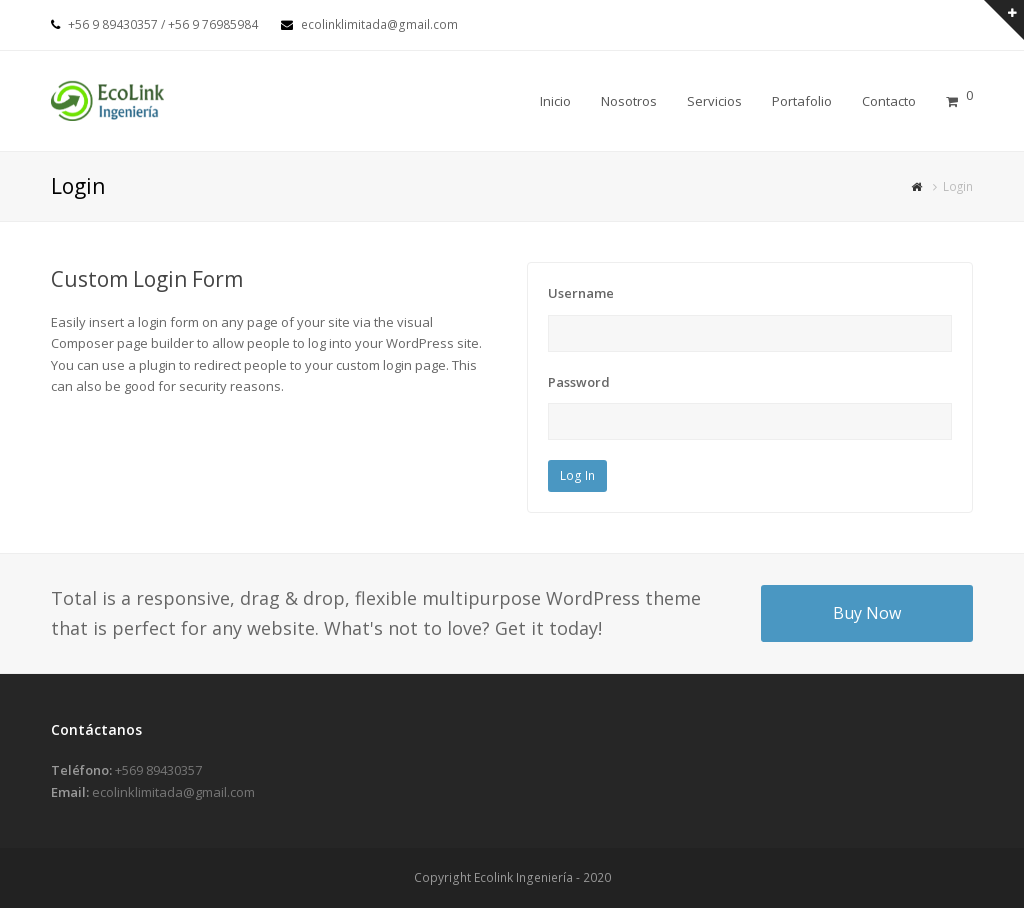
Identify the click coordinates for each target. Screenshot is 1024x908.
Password (579, 382)
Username (581, 293)
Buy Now (867, 613)
